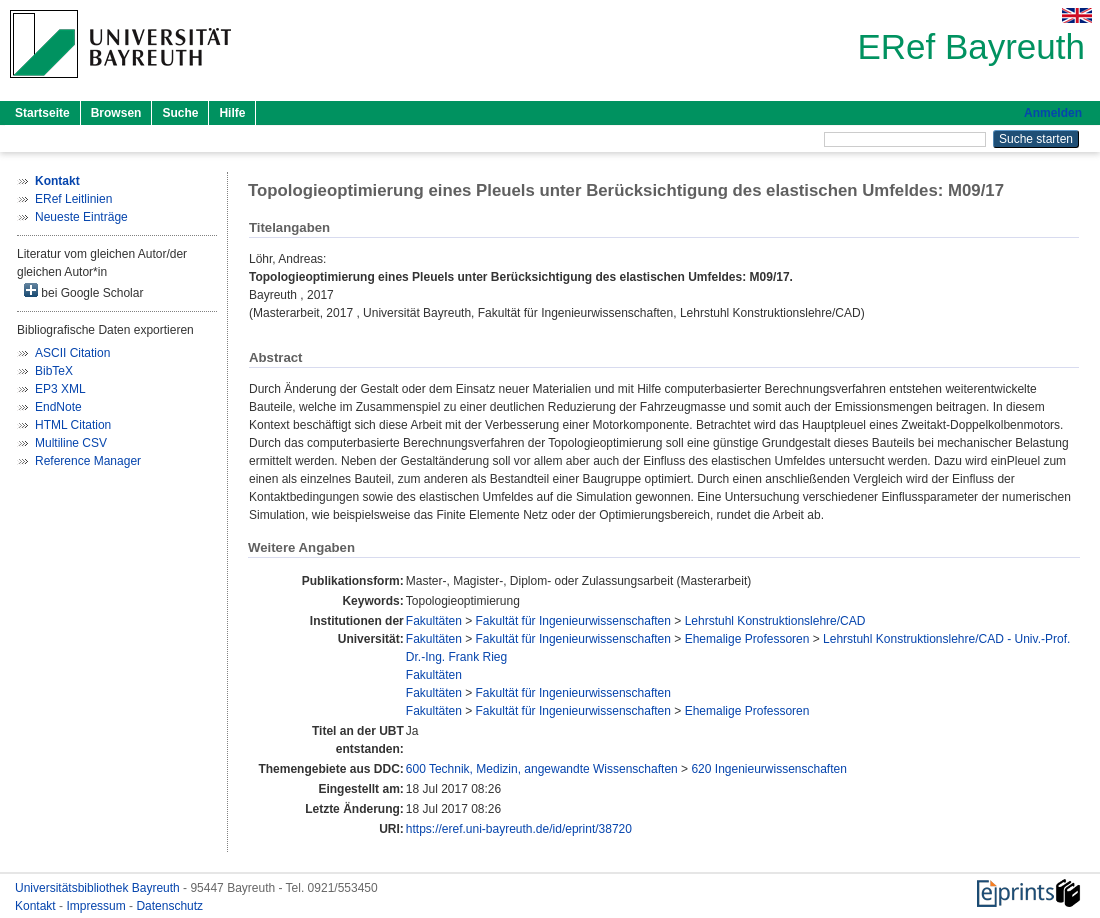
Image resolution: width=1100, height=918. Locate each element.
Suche (180, 113)
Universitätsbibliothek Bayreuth (99, 888)
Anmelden (1053, 113)
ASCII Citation (72, 353)
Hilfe (232, 113)
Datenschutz (169, 906)
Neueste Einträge (81, 217)
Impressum (97, 906)
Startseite (42, 113)
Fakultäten (434, 621)
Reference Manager (88, 461)
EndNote (58, 407)
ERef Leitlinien (73, 199)
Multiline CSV (71, 443)
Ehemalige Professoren (747, 639)
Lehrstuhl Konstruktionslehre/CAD (775, 621)
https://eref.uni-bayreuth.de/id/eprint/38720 (519, 829)
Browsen (116, 113)
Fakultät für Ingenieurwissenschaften (573, 621)
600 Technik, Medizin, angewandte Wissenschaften (542, 769)
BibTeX (54, 371)
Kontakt (37, 906)
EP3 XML (60, 389)
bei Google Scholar (83, 291)
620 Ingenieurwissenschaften (768, 769)
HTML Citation (73, 425)
